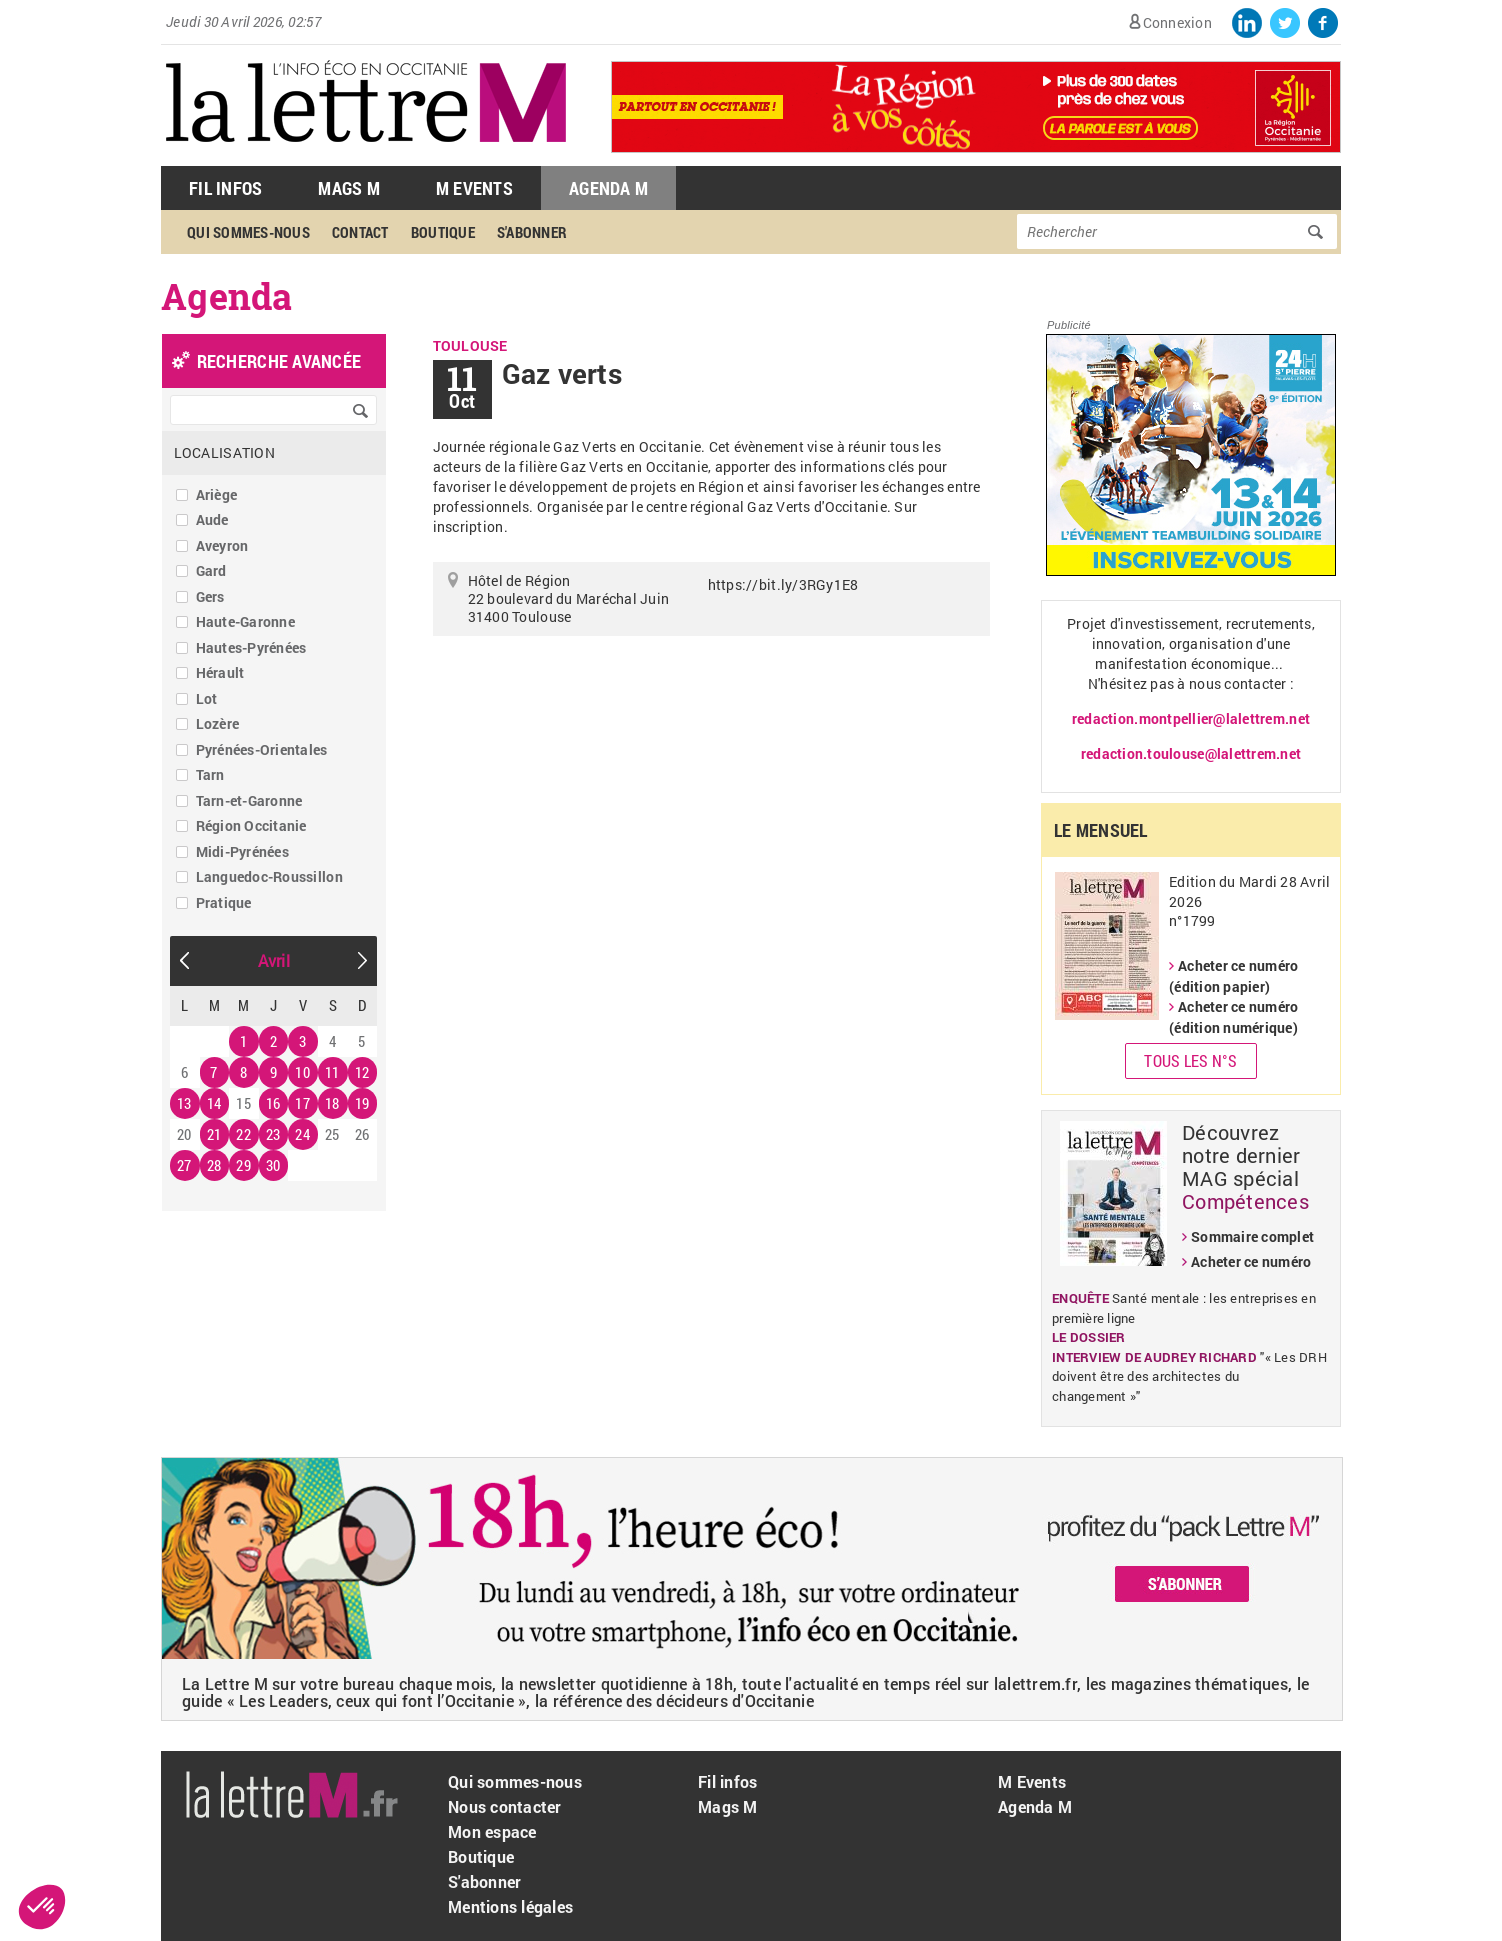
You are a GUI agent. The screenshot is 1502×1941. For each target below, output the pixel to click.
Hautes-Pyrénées (251, 647)
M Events (474, 188)
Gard (211, 570)
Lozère (218, 723)
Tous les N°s (1190, 1060)
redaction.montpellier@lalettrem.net (1191, 718)
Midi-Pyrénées (242, 851)
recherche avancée (279, 361)
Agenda (227, 296)
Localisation (224, 452)
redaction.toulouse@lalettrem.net (1191, 753)
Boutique (443, 232)
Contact (360, 232)
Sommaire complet (1252, 1236)
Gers (210, 596)
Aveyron (222, 545)
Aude (212, 519)
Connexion (1177, 22)
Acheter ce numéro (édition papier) (1233, 976)
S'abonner (532, 232)
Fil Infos (225, 188)
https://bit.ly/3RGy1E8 (783, 584)
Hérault (220, 672)
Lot (207, 698)
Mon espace (492, 1831)
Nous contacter (505, 1806)
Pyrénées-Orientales (262, 749)
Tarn (210, 774)
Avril (274, 960)
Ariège (217, 494)
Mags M (349, 188)
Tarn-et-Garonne (249, 800)
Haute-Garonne (245, 621)
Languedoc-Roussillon (269, 876)
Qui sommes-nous (248, 232)
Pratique (224, 902)
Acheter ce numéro (1251, 1261)
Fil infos (727, 1781)
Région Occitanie (251, 825)
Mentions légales (510, 1906)
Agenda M (608, 188)
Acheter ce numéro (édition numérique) (1233, 1017)
